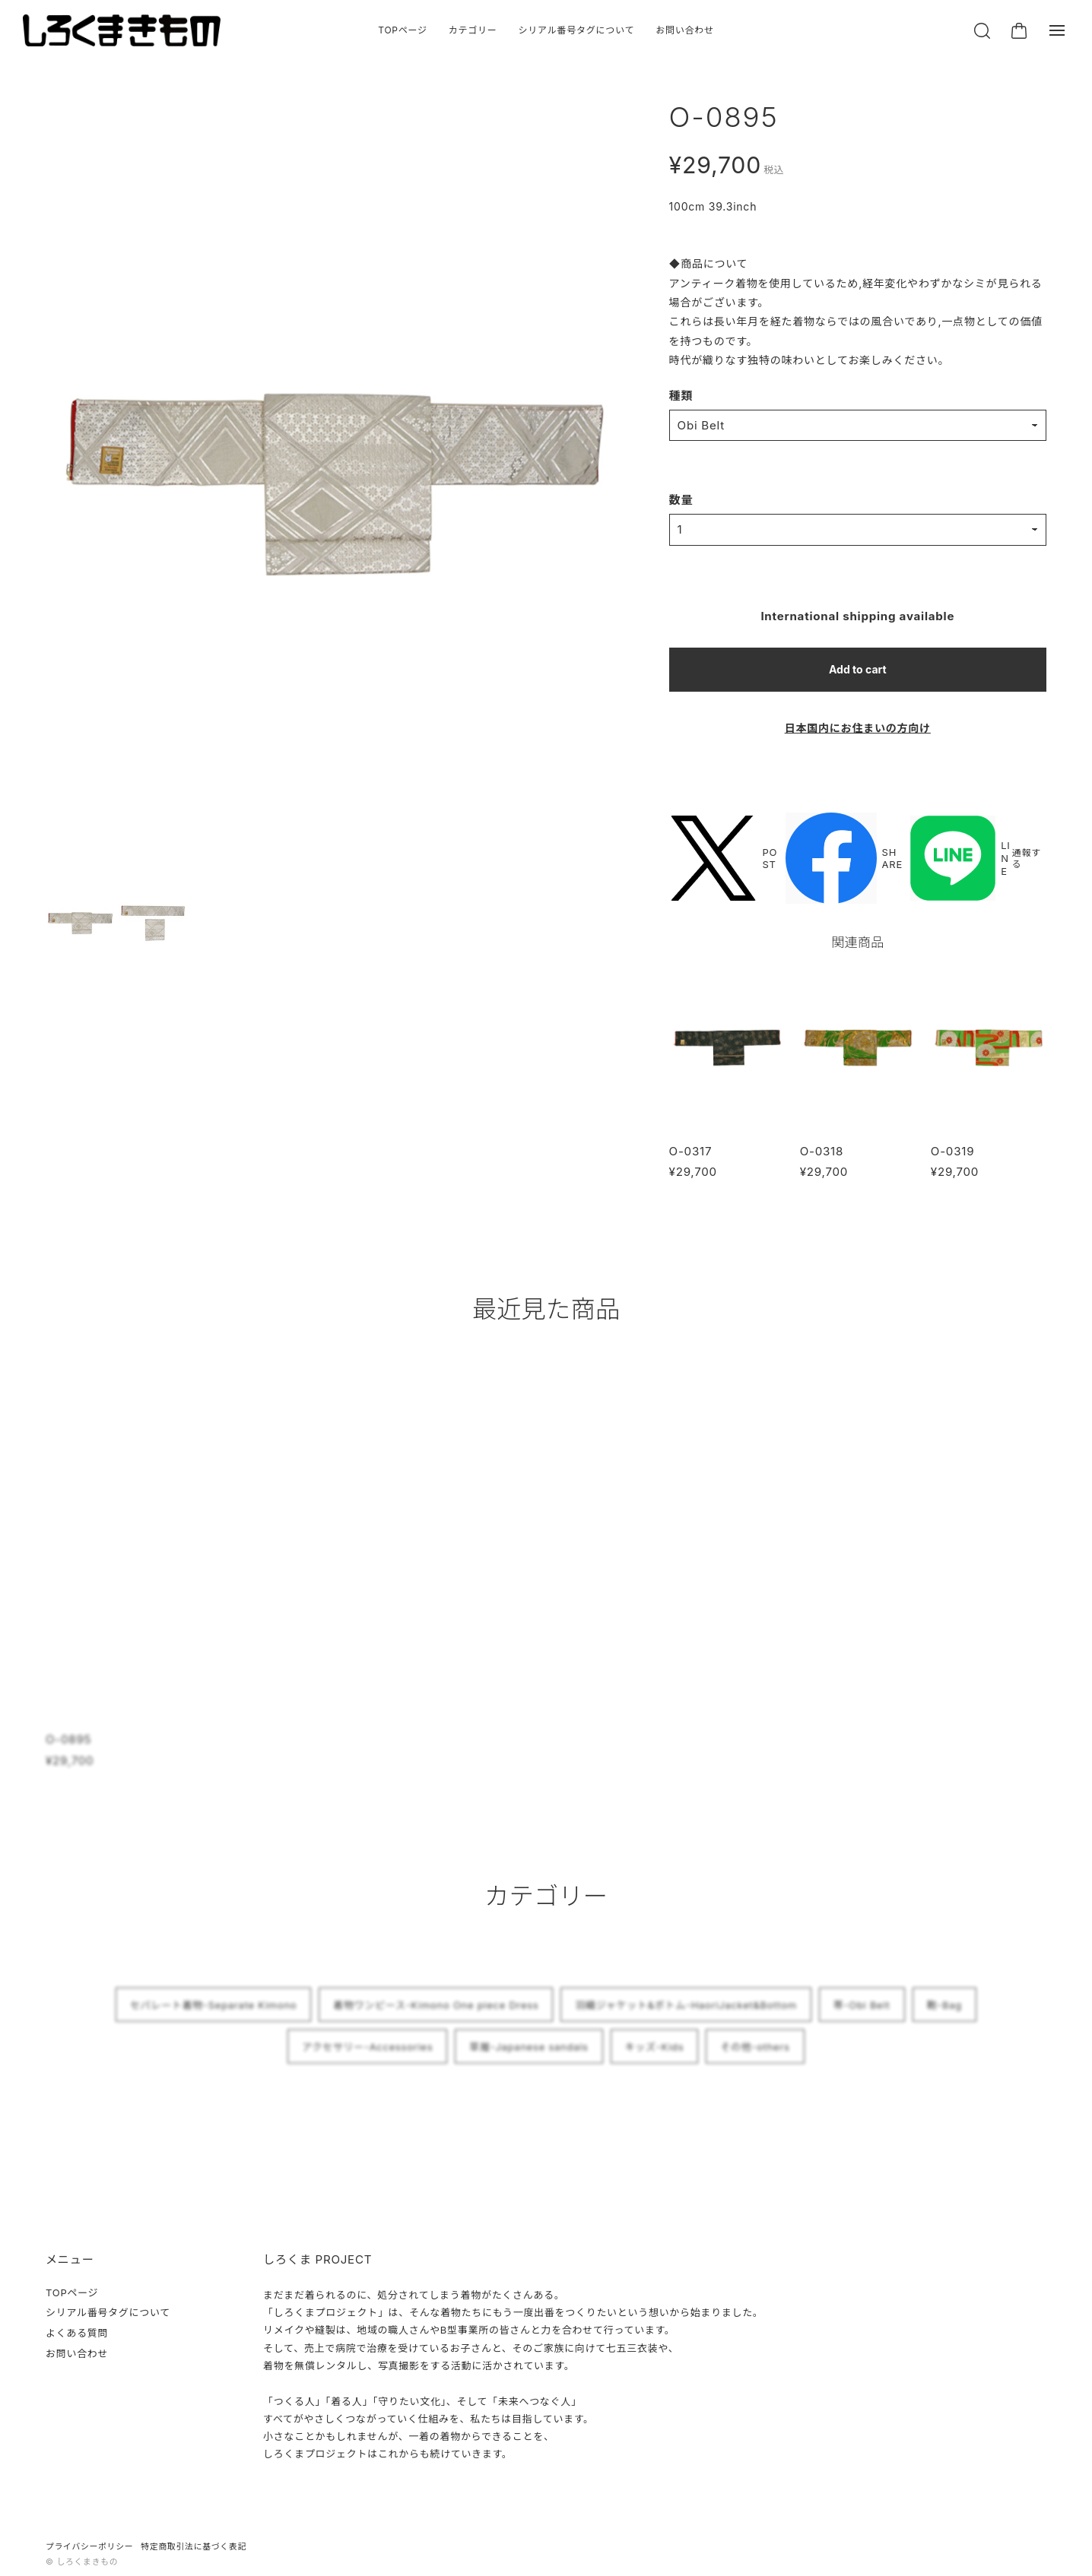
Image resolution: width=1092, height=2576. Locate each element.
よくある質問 (77, 2333)
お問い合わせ (685, 30)
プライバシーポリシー (89, 2547)
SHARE (844, 859)
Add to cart (858, 669)
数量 (681, 500)
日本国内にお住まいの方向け (858, 727)
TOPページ (402, 30)
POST (723, 859)
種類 (681, 395)
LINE (960, 858)
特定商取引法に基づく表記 (193, 2547)
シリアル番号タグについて (577, 30)
